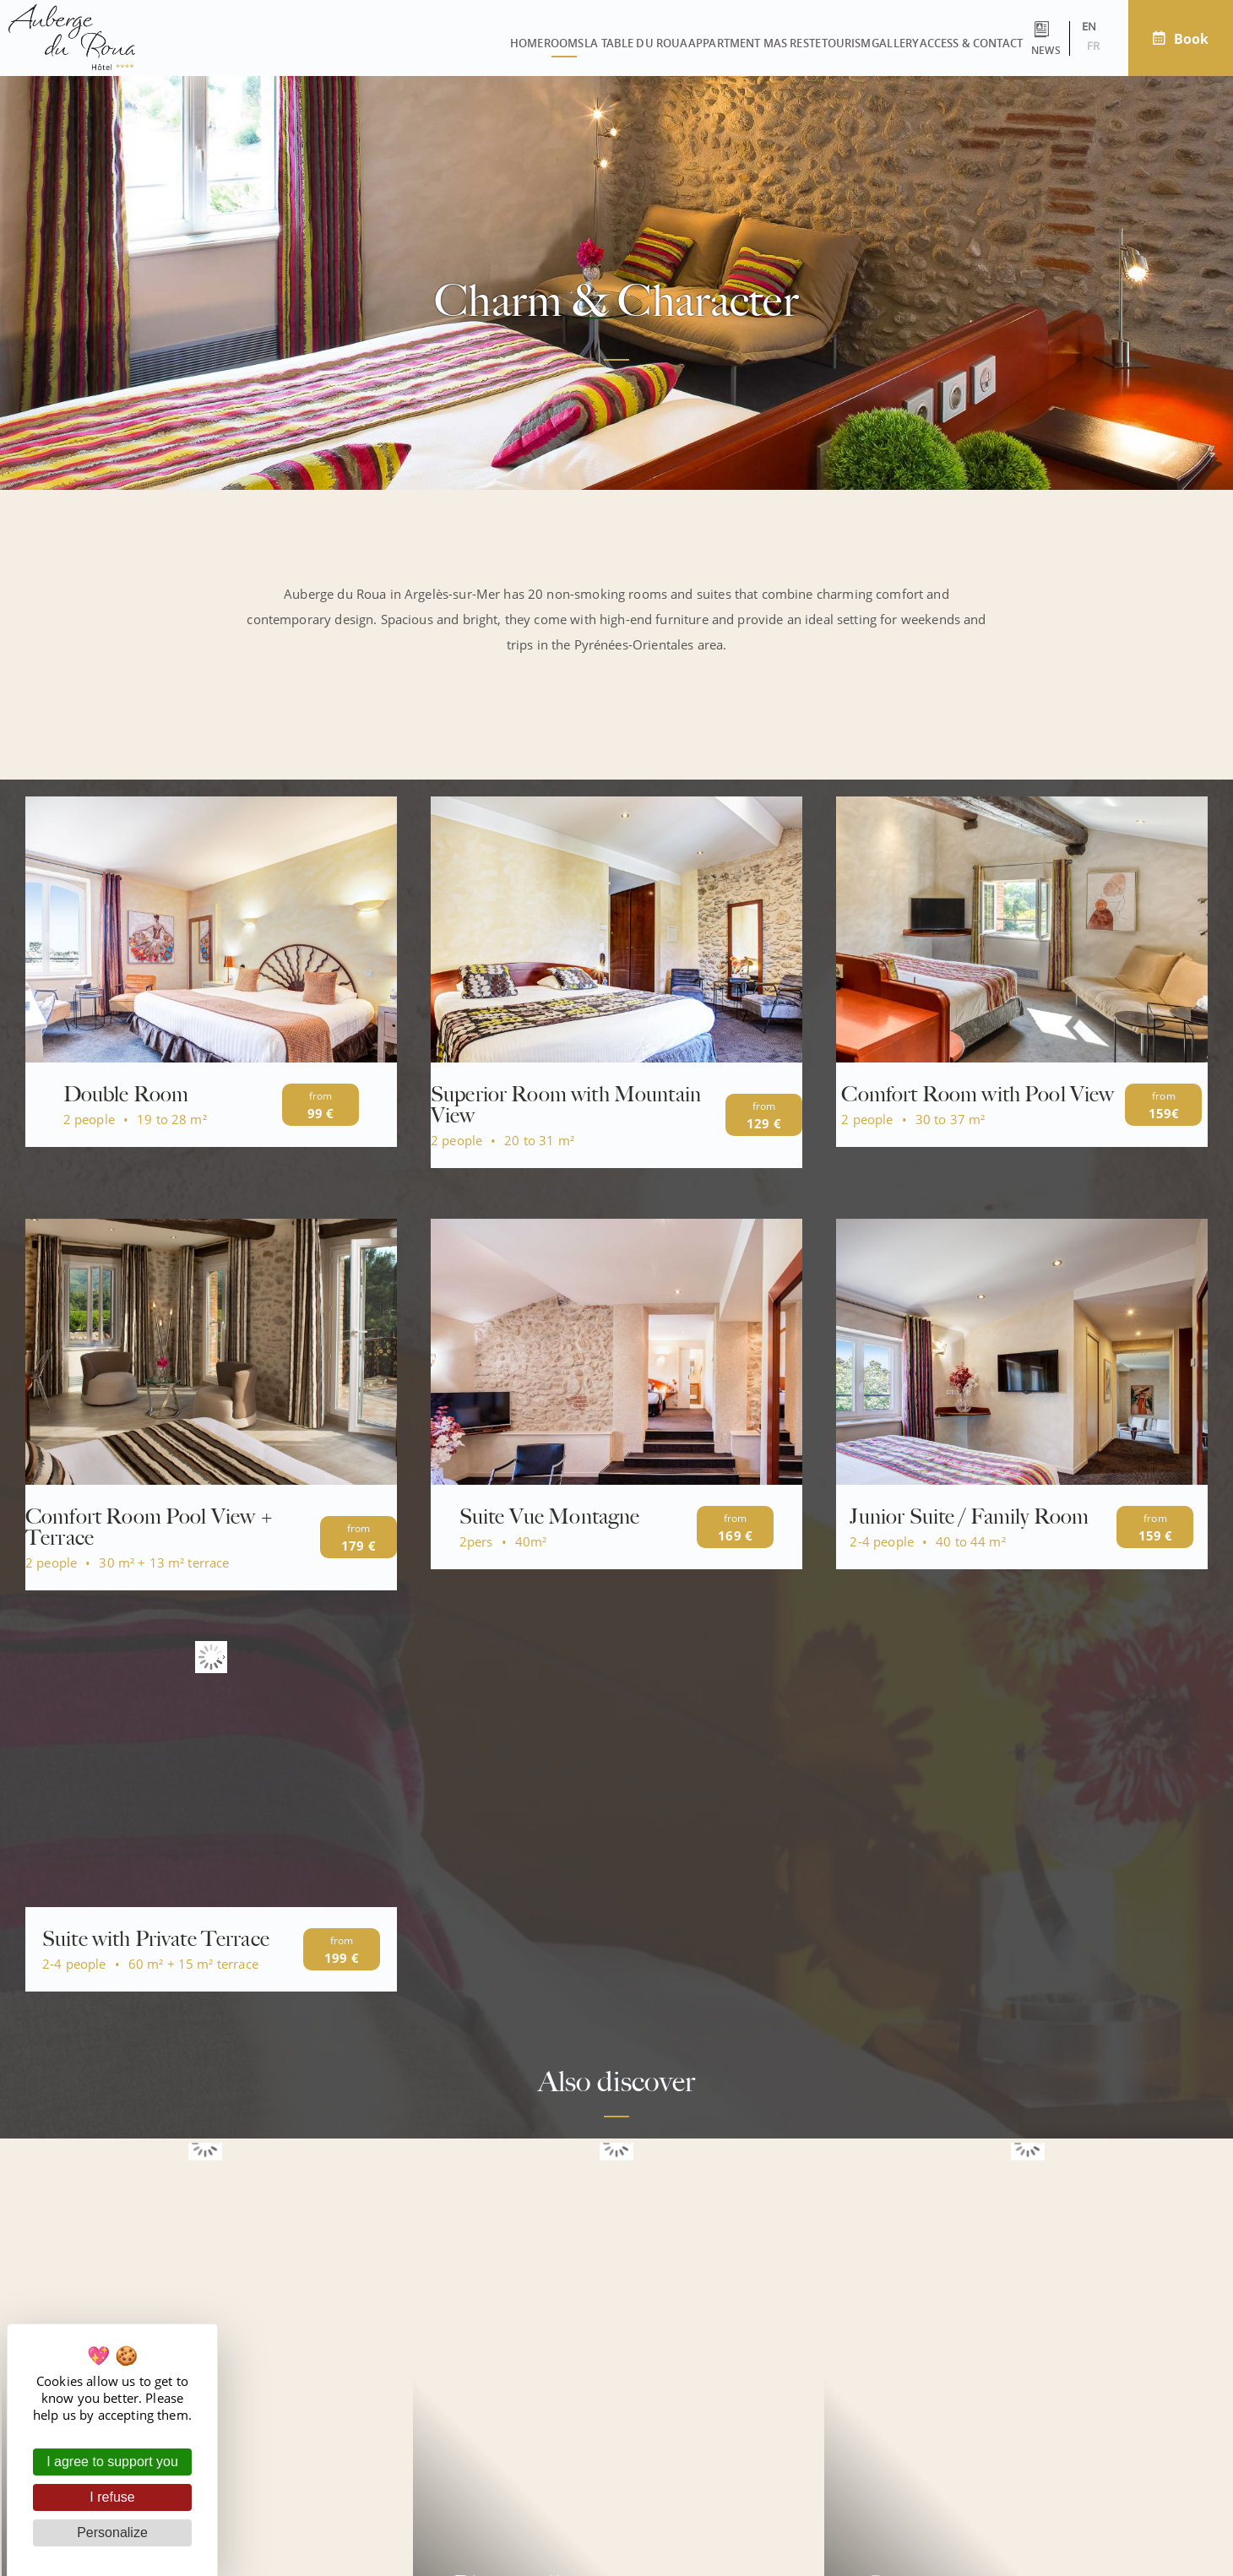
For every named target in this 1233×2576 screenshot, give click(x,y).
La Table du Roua (431, 43)
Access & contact (882, 43)
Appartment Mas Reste (579, 43)
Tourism (700, 43)
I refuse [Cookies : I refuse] (112, 2497)
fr (1067, 45)
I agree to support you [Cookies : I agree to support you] (112, 2461)
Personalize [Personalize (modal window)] (112, 2532)
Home (264, 43)
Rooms (330, 43)
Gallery (777, 43)
